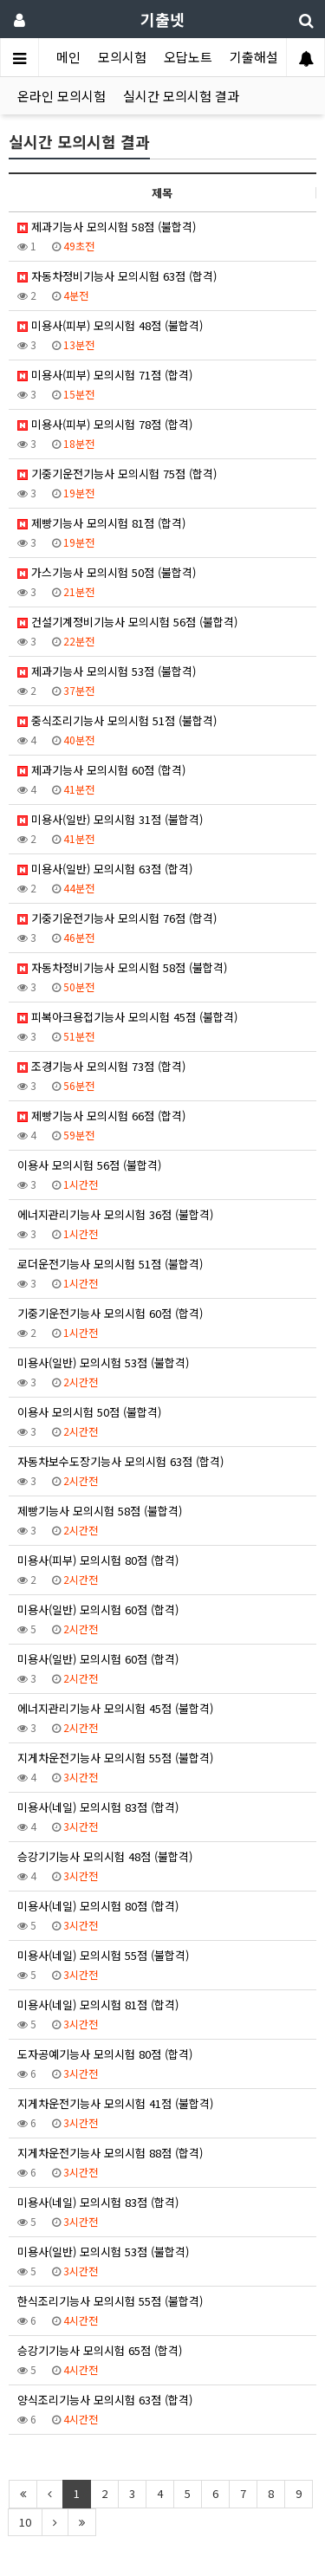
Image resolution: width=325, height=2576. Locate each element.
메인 (68, 57)
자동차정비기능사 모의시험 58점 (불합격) (122, 967)
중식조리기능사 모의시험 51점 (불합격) (117, 720)
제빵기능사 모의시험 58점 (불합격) (99, 1510)
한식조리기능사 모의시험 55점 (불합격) (110, 2301)
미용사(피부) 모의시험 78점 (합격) (104, 424)
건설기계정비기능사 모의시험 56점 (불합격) (127, 621)
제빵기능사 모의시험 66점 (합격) (101, 1115)
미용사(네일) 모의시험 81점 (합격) (98, 2004)
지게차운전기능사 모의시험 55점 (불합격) (115, 1757)
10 (25, 2522)
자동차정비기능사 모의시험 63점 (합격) (117, 276)
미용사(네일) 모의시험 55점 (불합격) (103, 1955)
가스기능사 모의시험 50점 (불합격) (106, 572)
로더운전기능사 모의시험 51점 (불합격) (110, 1264)
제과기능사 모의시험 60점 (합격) (101, 770)
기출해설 (254, 57)
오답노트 (188, 57)
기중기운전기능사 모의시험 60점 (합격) (110, 1313)
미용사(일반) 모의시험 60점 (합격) (98, 1609)
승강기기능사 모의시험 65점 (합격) (99, 2350)
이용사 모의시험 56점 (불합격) (89, 1165)
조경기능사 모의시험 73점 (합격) (101, 1066)
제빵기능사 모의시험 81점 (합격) (101, 523)
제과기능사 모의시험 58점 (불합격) (106, 226)
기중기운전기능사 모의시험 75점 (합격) (117, 473)
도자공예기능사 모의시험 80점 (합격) (104, 2054)
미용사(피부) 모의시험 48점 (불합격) (110, 325)
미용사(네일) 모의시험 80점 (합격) (98, 1906)
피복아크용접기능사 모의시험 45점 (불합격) (127, 1017)
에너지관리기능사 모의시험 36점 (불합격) (115, 1214)
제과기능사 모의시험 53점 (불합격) (106, 671)
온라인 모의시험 (61, 96)
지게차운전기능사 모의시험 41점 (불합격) (115, 2103)
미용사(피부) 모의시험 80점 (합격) (98, 1560)
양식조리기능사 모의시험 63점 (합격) (104, 2399)
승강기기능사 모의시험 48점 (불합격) (104, 1856)
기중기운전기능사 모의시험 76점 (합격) (117, 918)
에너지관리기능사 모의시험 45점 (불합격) (115, 1708)
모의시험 (122, 57)
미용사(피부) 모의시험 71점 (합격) (104, 375)
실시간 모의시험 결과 (181, 96)
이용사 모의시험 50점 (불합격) (89, 1412)
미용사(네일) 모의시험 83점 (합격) (98, 1807)
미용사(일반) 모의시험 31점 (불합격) (110, 819)
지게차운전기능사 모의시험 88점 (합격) (110, 2153)
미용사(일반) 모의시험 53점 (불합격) (103, 1362)
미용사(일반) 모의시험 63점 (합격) (104, 868)
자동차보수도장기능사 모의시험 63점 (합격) (120, 1461)
